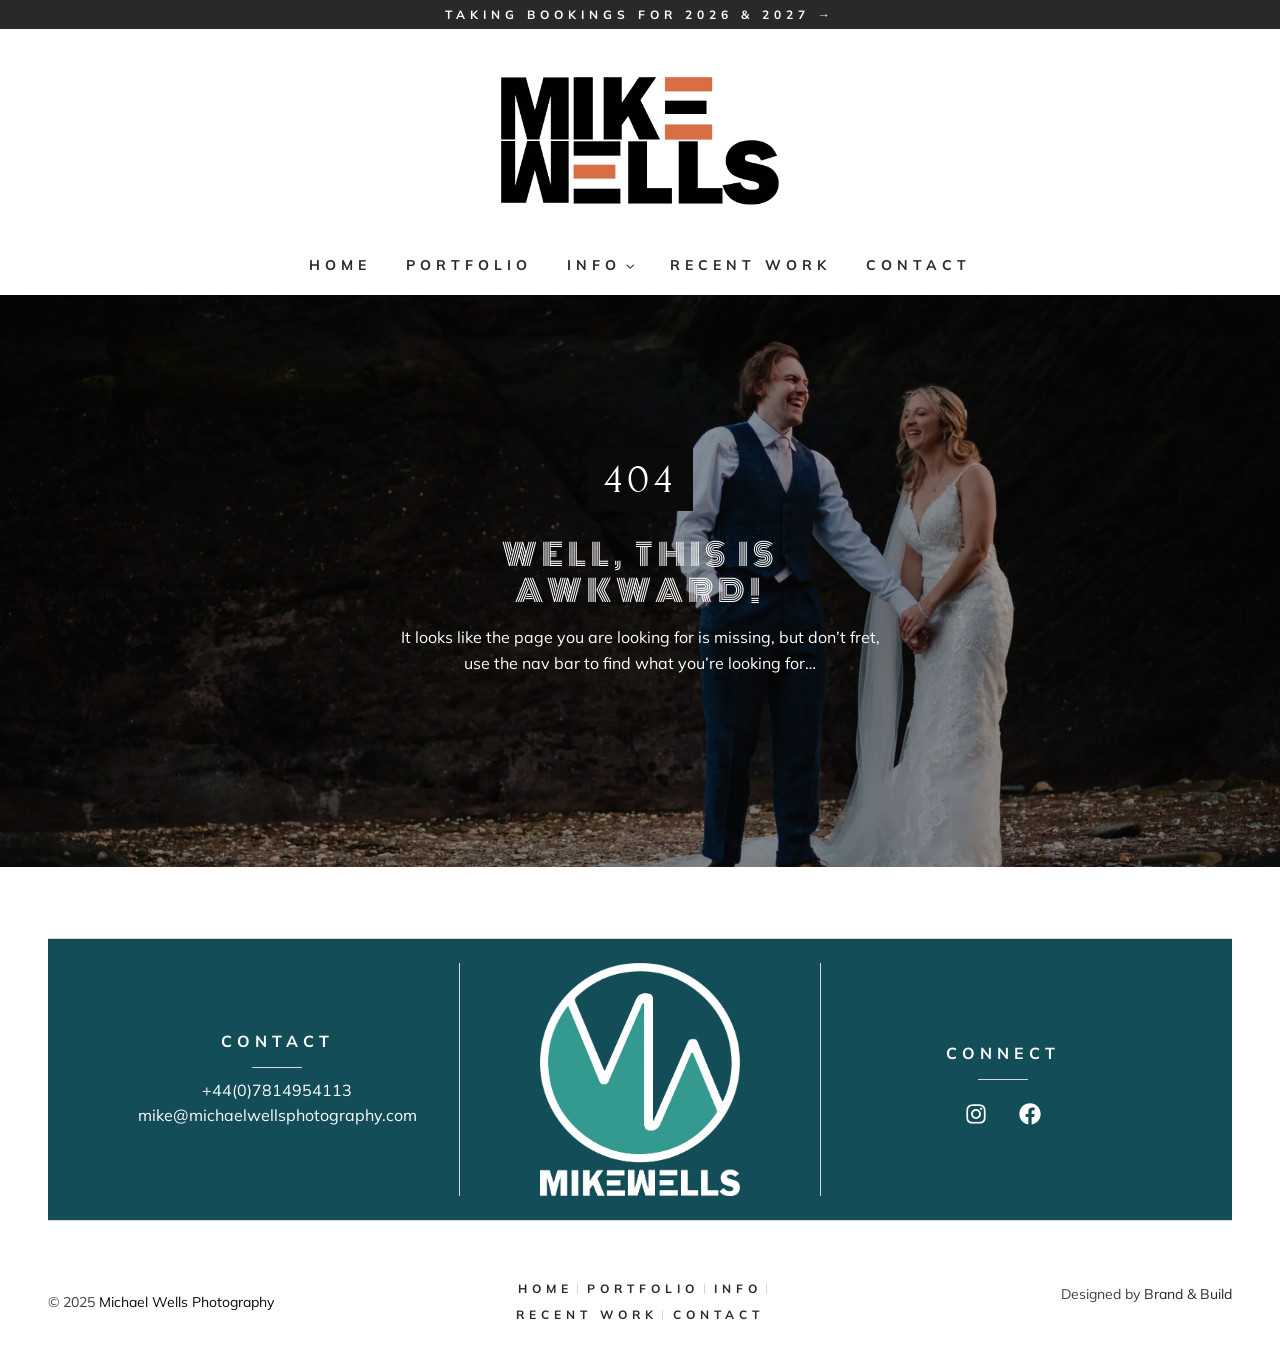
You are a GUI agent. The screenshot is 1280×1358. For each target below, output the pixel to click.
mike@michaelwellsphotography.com (277, 1115)
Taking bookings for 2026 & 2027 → (640, 14)
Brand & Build (1188, 1294)
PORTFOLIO (469, 265)
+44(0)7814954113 (277, 1090)
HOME (340, 265)
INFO (738, 1288)
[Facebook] (1030, 1114)
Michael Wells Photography (186, 1302)
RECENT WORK (750, 265)
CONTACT (918, 265)
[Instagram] (976, 1114)
